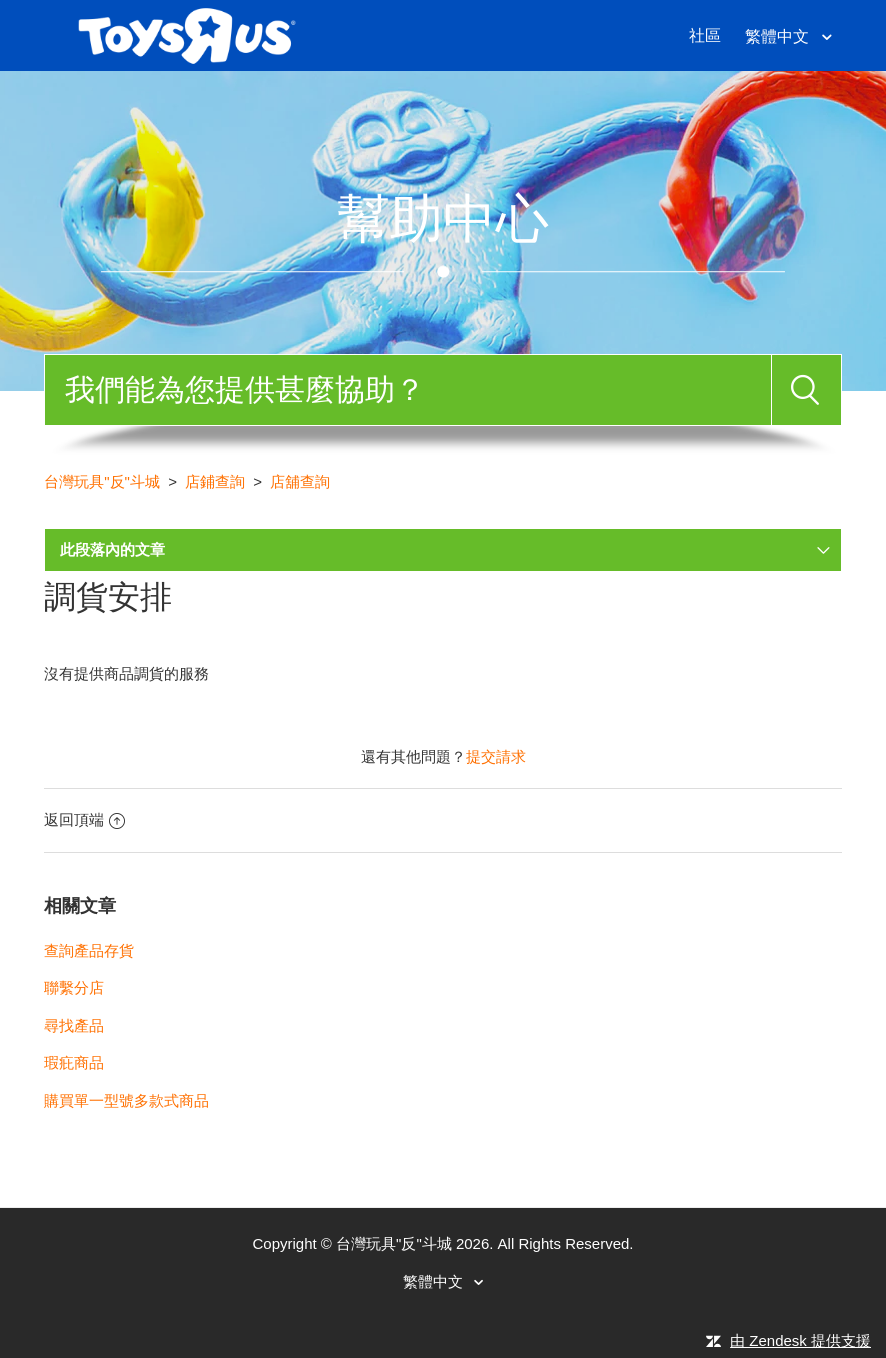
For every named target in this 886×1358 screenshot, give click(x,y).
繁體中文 (779, 36)
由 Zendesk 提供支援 (800, 1340)
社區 (705, 35)
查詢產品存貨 (89, 950)
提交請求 (496, 756)
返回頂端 (84, 819)
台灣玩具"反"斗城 (102, 481)
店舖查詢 (300, 481)
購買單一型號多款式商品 (126, 1100)
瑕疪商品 (74, 1062)
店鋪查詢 (215, 481)
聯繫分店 (74, 987)
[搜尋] (407, 390)
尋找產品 (74, 1025)
